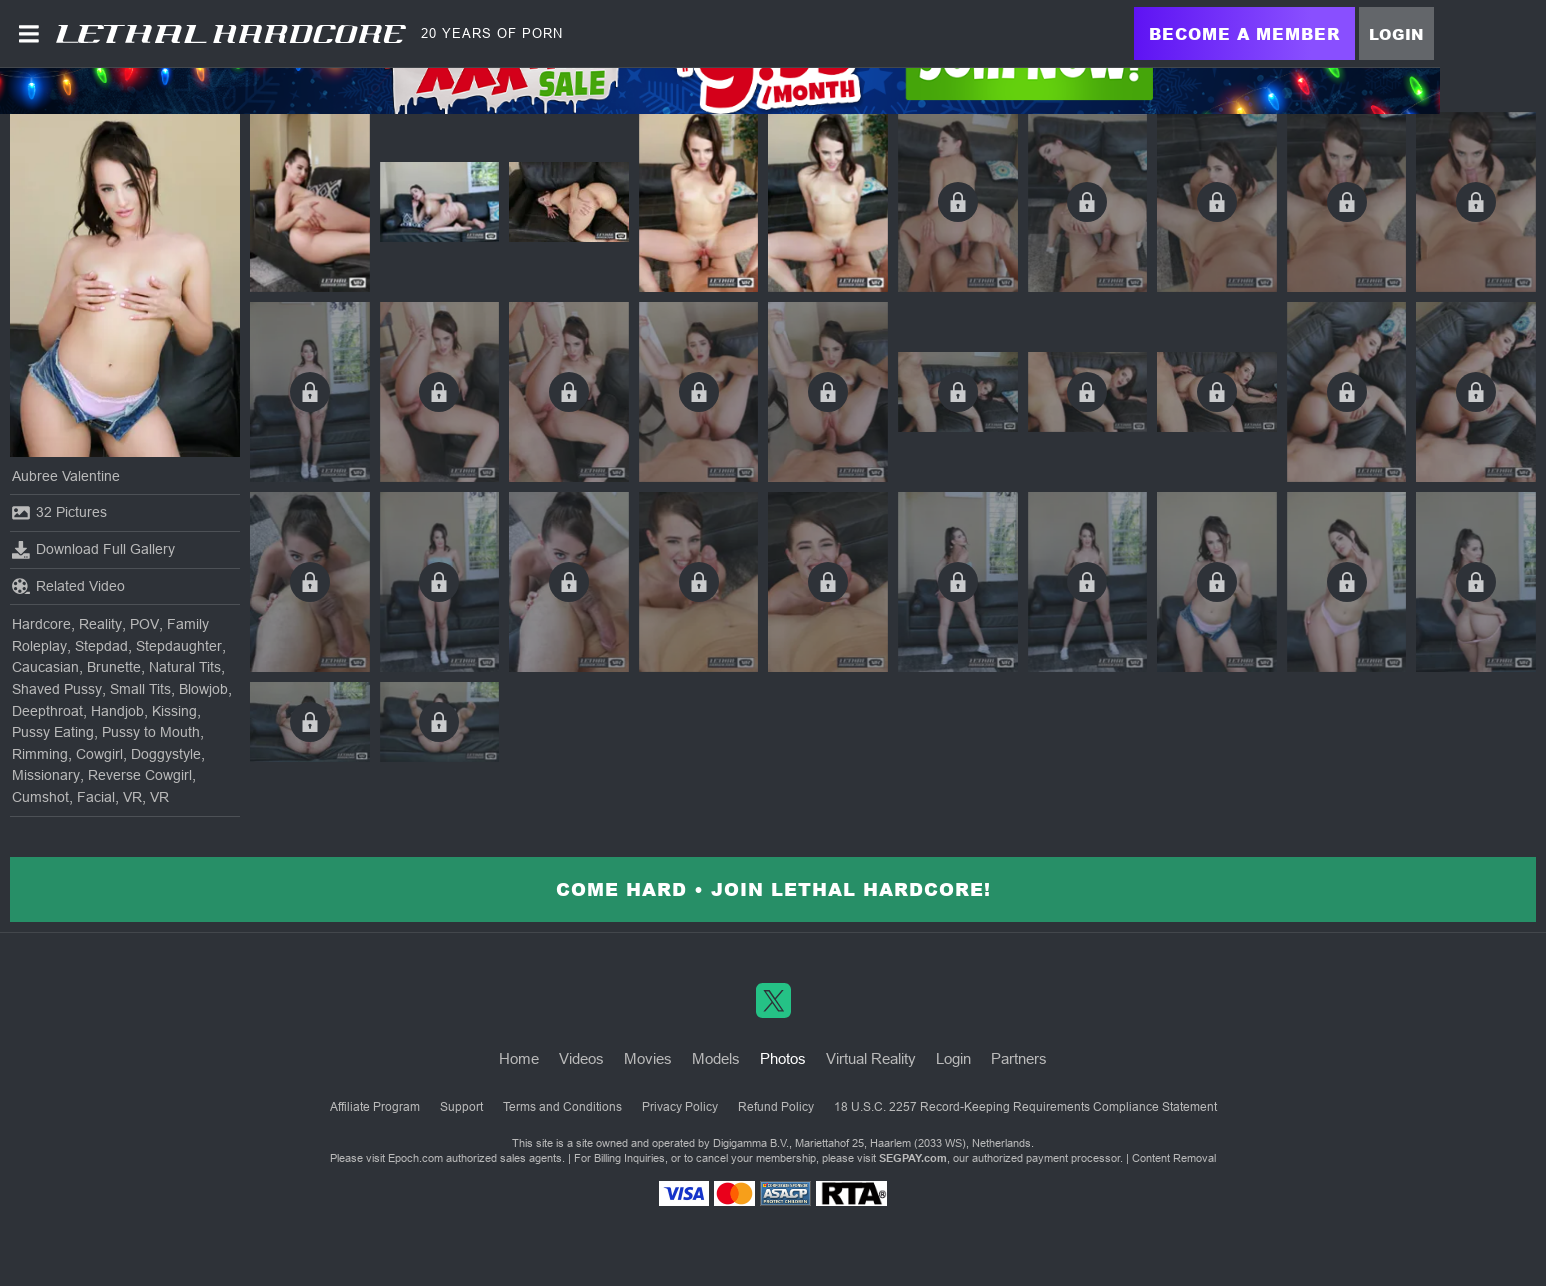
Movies (648, 1058)
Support (461, 1107)
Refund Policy (776, 1107)
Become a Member (1244, 33)
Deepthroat (47, 711)
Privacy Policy (680, 1107)
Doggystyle (166, 754)
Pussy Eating (53, 732)
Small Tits (140, 689)
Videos (581, 1058)
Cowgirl (99, 754)
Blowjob (203, 689)
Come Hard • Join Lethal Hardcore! (773, 889)
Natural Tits (185, 667)
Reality (100, 624)
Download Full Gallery (93, 550)
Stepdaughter (179, 646)
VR (132, 797)
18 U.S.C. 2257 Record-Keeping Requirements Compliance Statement (1025, 1107)
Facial (96, 797)
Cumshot (40, 797)
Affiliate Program (375, 1107)
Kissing (174, 711)
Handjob (117, 711)
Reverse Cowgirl (140, 775)
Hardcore (41, 624)
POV (144, 624)
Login (1396, 34)
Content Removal (1174, 1158)
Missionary (46, 775)
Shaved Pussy (57, 689)
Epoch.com (415, 1158)
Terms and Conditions (562, 1107)
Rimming (40, 754)
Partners (1019, 1058)
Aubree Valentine (66, 476)
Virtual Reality (871, 1058)
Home (519, 1058)
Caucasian (45, 667)
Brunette (114, 667)
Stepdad (101, 646)
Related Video (68, 586)
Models (716, 1058)
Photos (783, 1058)
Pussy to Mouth (151, 732)
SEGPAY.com (913, 1158)
